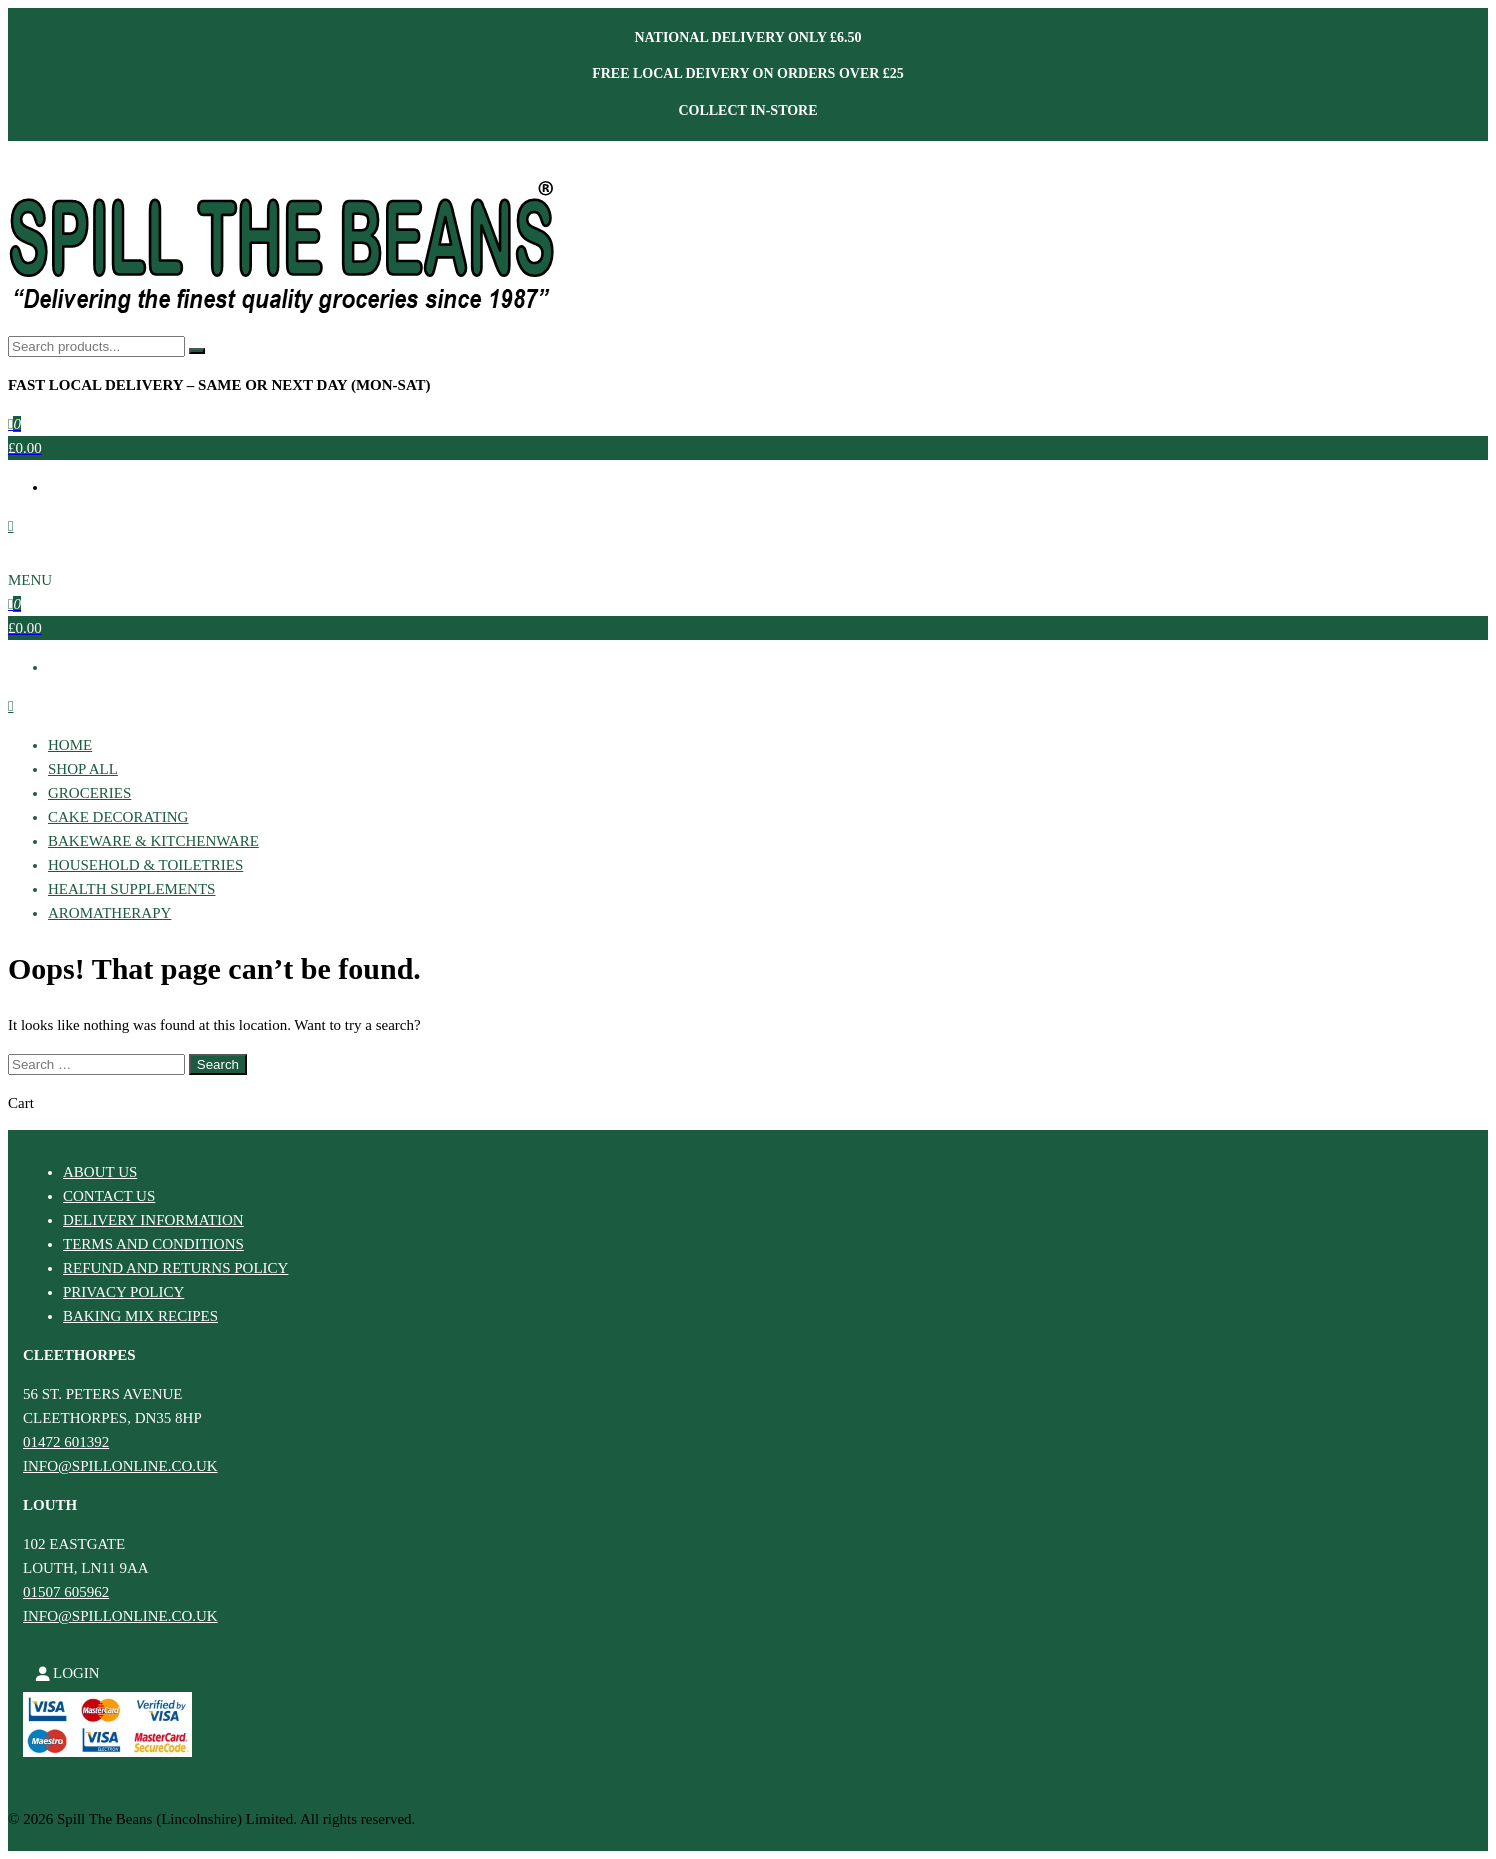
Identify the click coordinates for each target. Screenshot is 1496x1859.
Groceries (89, 793)
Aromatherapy (109, 913)
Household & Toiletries (145, 865)
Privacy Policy (123, 1292)
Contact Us (109, 1196)
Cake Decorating (118, 817)
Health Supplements (131, 889)
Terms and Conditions (153, 1244)
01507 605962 (66, 1592)
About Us (100, 1172)
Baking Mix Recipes (140, 1316)
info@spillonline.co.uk (120, 1466)
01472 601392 (66, 1442)
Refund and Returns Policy (175, 1268)
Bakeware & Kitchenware (153, 841)
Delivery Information (153, 1220)
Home (70, 745)
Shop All (83, 769)
